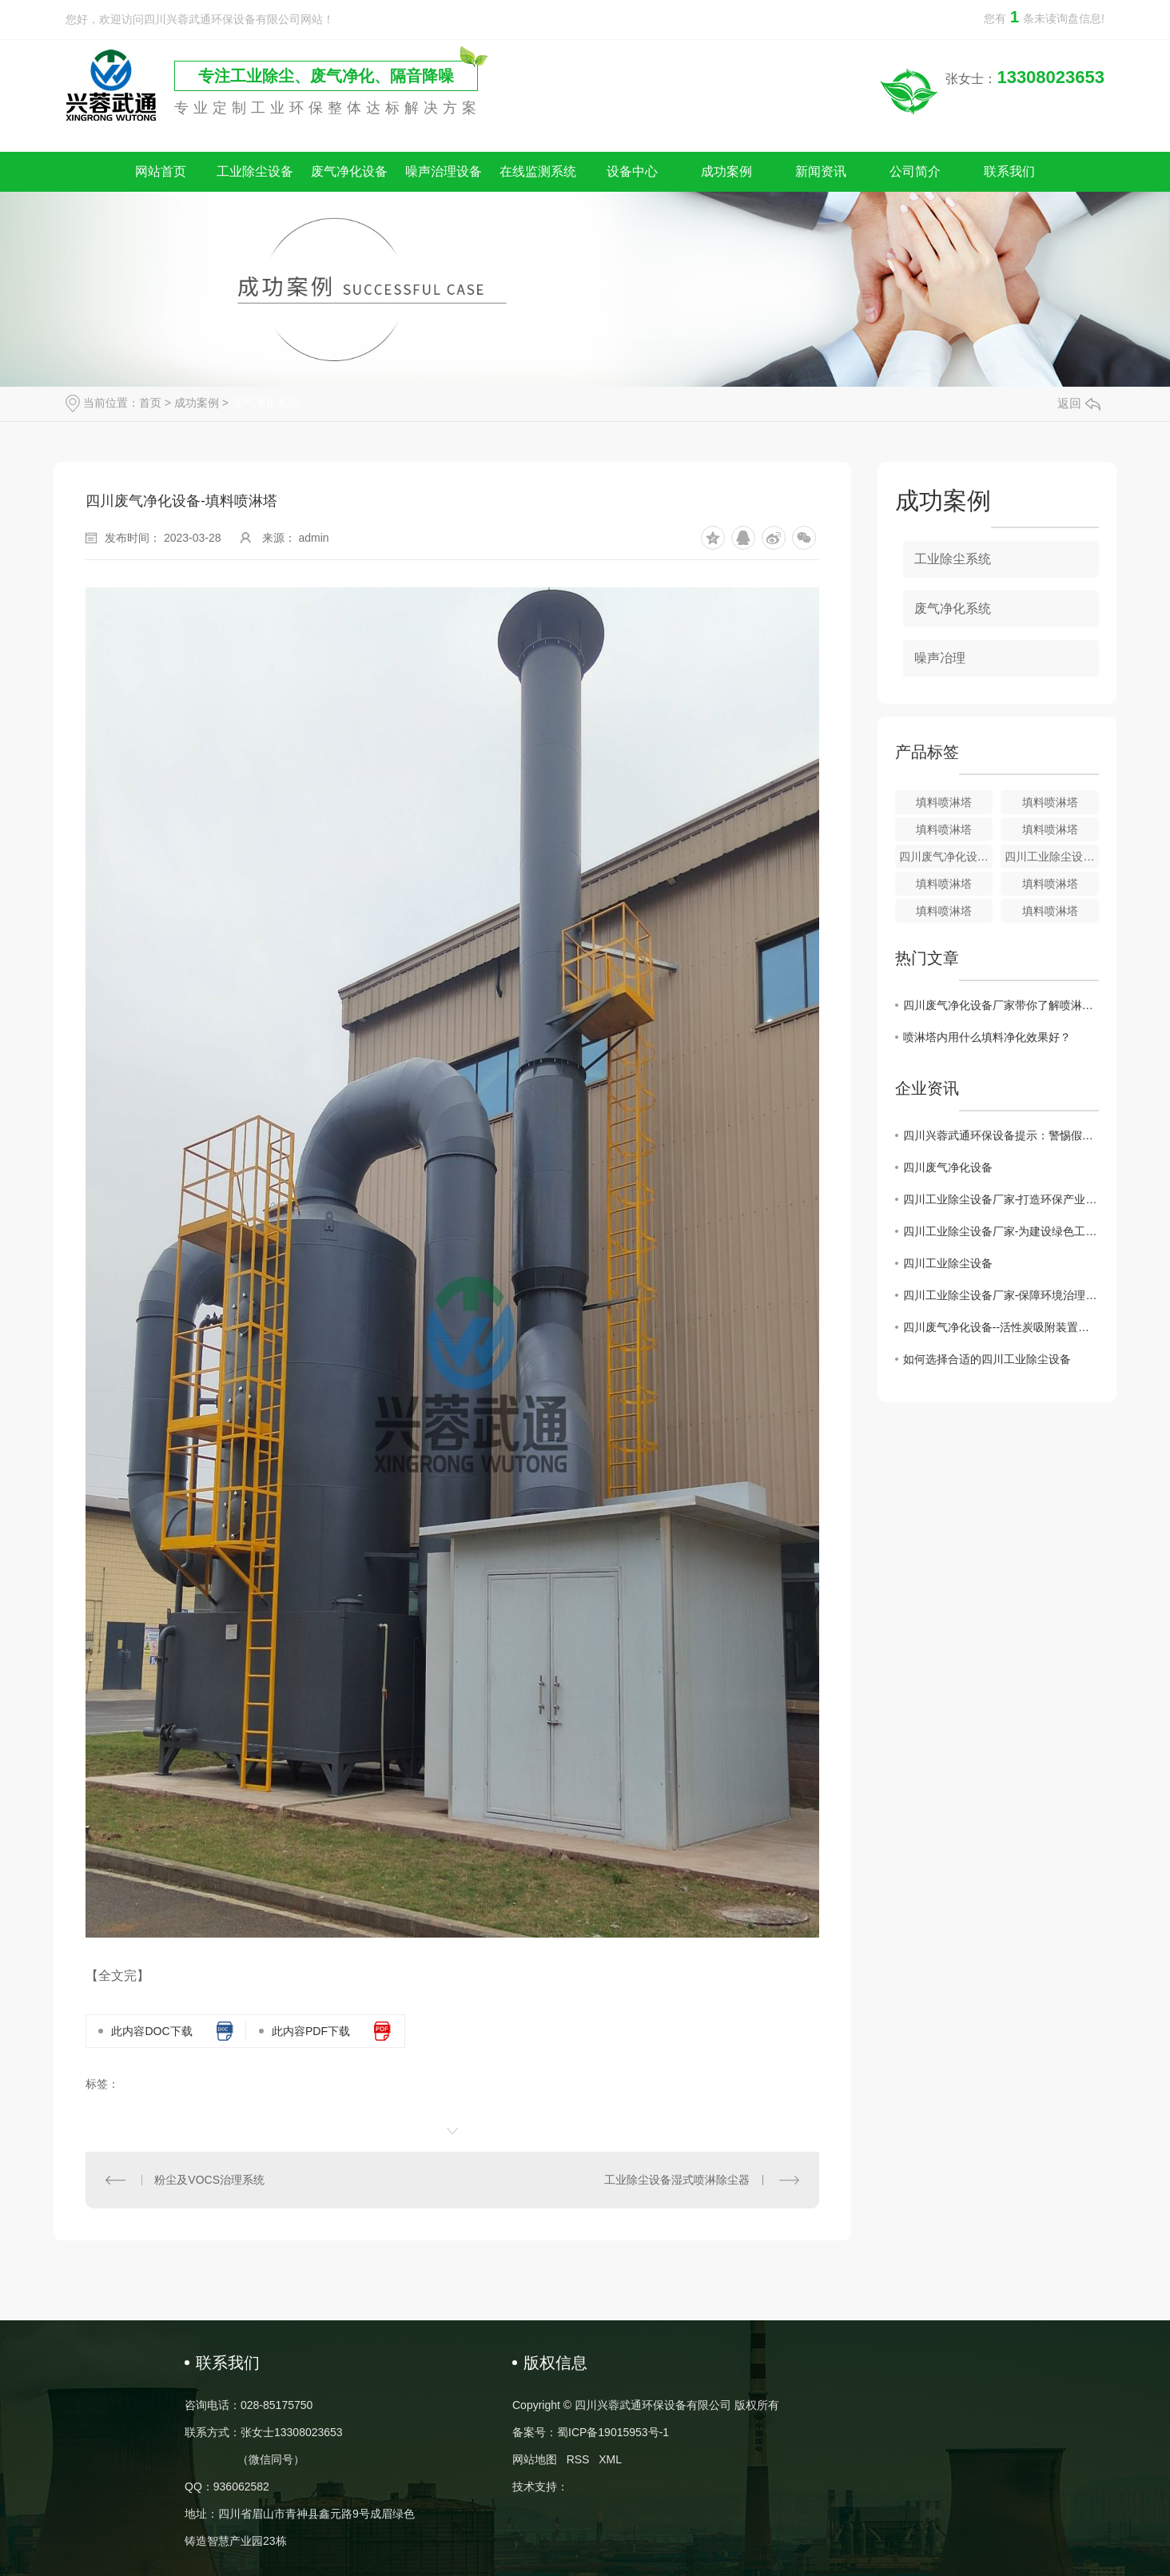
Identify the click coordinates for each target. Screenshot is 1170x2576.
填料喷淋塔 (944, 802)
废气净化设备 (349, 171)
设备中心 (632, 171)
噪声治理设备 (443, 171)
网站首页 (160, 171)
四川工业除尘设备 (948, 1263)
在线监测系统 (537, 171)
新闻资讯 (820, 171)
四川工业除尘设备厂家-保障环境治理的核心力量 (1001, 1295)
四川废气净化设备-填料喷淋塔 (946, 856)
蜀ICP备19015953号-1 (613, 2432)
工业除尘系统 (952, 559)
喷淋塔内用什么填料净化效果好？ (987, 1037)
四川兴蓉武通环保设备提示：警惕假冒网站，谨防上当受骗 (1001, 1135)
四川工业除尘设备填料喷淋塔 (1052, 856)
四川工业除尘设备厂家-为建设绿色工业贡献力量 (1001, 1231)
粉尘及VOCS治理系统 (209, 2179)
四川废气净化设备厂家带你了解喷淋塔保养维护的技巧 (1001, 1005)
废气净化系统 (265, 402)
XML (610, 2459)
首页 (150, 402)
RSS (578, 2459)
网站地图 (534, 2459)
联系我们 (1009, 171)
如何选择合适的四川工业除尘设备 (987, 1359)
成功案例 (726, 171)
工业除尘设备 (255, 171)
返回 (1078, 403)
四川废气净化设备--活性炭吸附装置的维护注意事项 (1001, 1327)
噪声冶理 (939, 658)
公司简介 (915, 171)
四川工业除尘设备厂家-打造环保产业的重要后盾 (1001, 1199)
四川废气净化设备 (948, 1167)
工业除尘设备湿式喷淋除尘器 (677, 2179)
